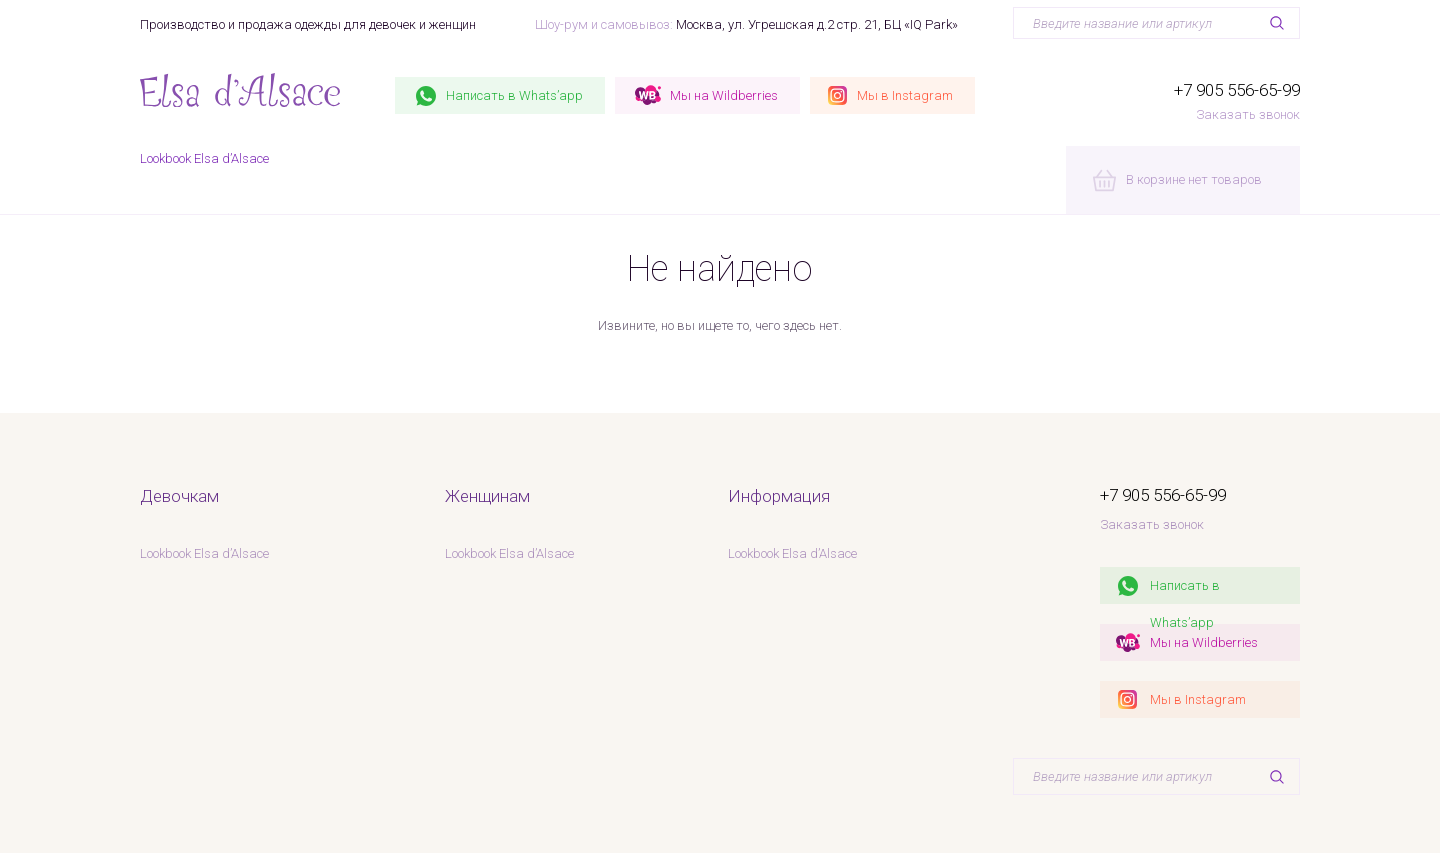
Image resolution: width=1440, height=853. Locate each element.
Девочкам (179, 496)
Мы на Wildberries (1204, 642)
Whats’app (514, 95)
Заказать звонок (1248, 114)
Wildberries (724, 95)
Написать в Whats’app (1185, 591)
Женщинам (487, 496)
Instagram (905, 95)
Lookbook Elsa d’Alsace (204, 158)
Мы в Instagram (1198, 699)
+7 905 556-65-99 (1237, 90)
